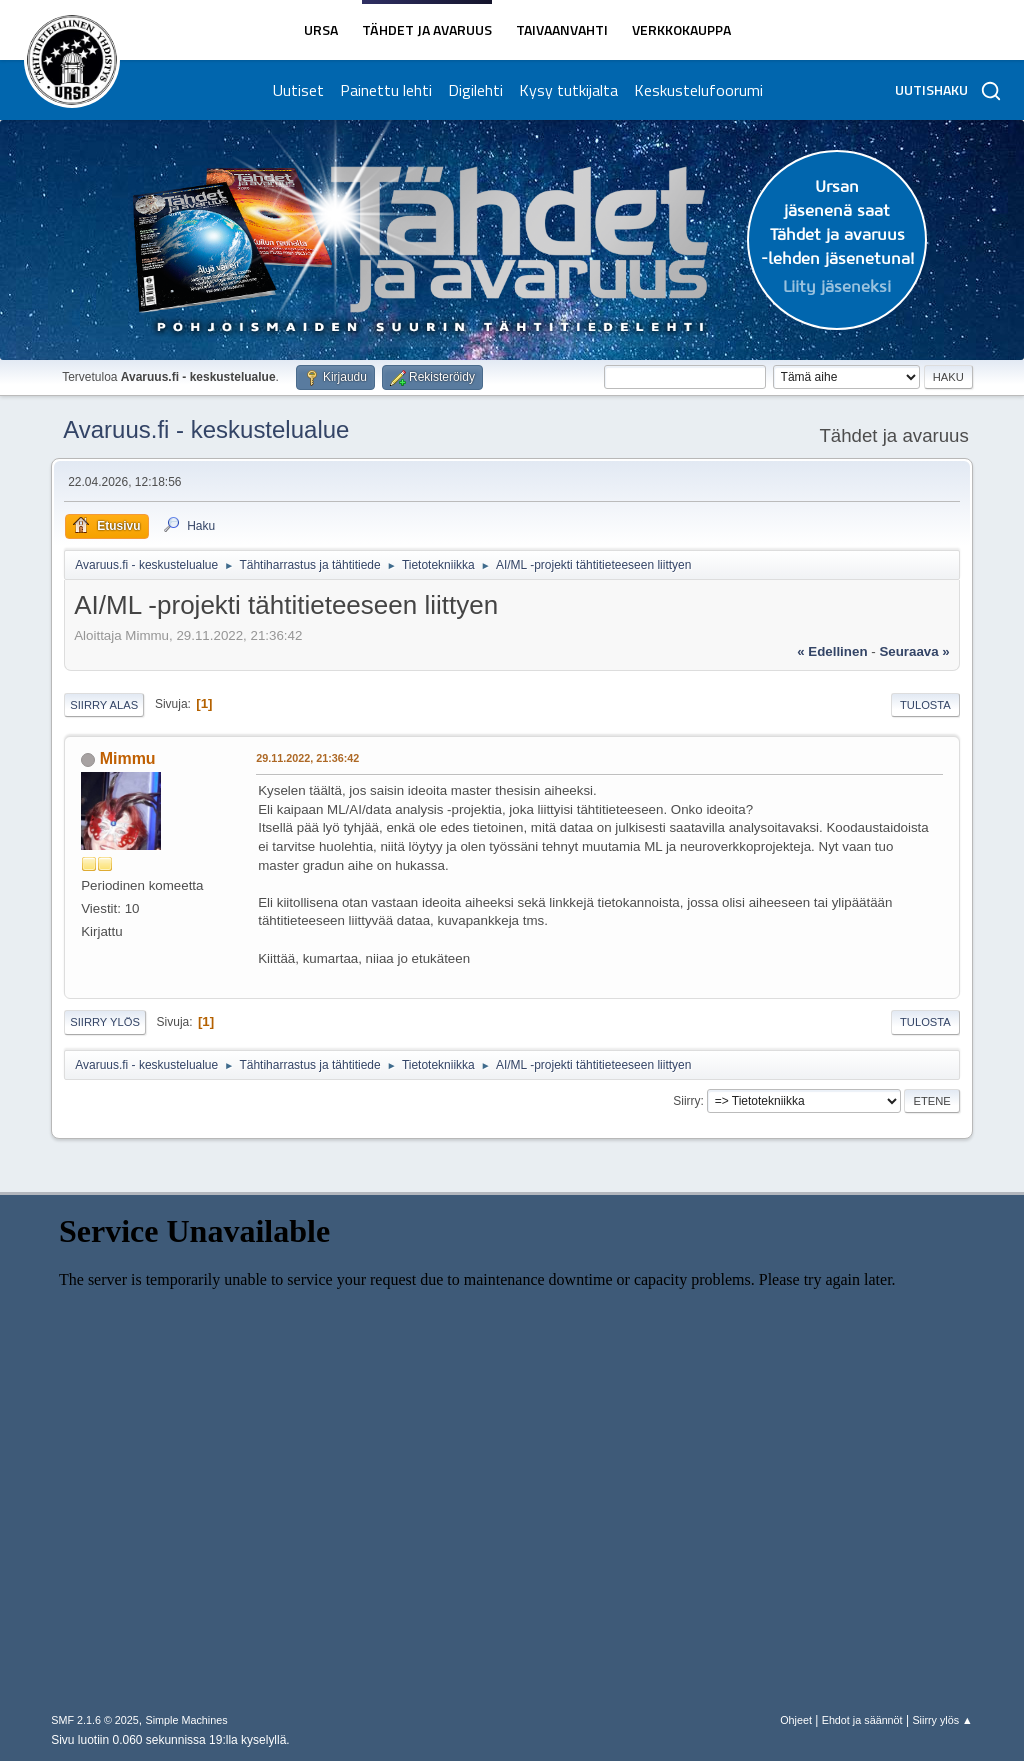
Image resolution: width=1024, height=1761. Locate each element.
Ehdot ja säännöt (862, 1720)
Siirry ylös (105, 1022)
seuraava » (914, 651)
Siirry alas (104, 705)
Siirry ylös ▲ (942, 1720)
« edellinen (832, 651)
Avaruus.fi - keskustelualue (206, 429)
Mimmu (128, 758)
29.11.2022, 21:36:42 (307, 758)
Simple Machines (187, 1720)
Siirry (686, 1101)
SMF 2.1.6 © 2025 (95, 1720)
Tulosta (925, 705)
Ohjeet (796, 1720)
